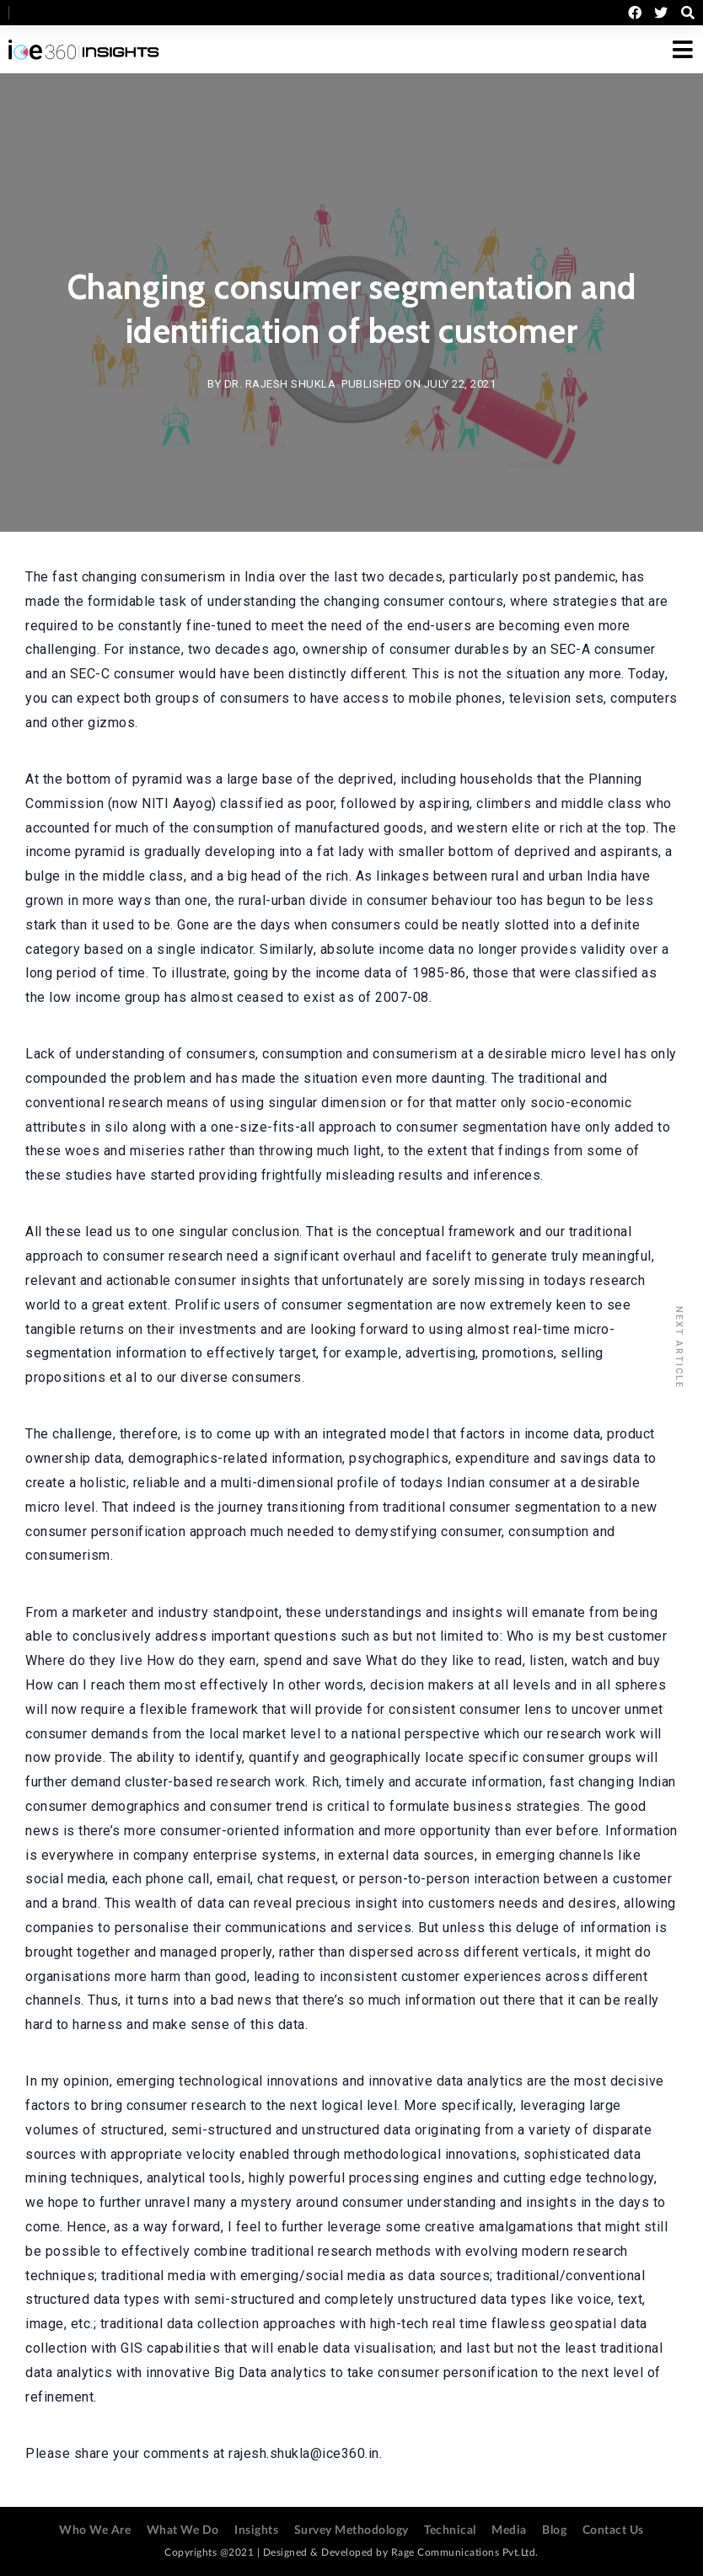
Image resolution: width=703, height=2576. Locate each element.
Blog (554, 2530)
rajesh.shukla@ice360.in (303, 2453)
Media (509, 2530)
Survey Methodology (351, 2530)
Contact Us (613, 2530)
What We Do (183, 2530)
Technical (450, 2530)
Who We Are (95, 2530)
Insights (256, 2530)
